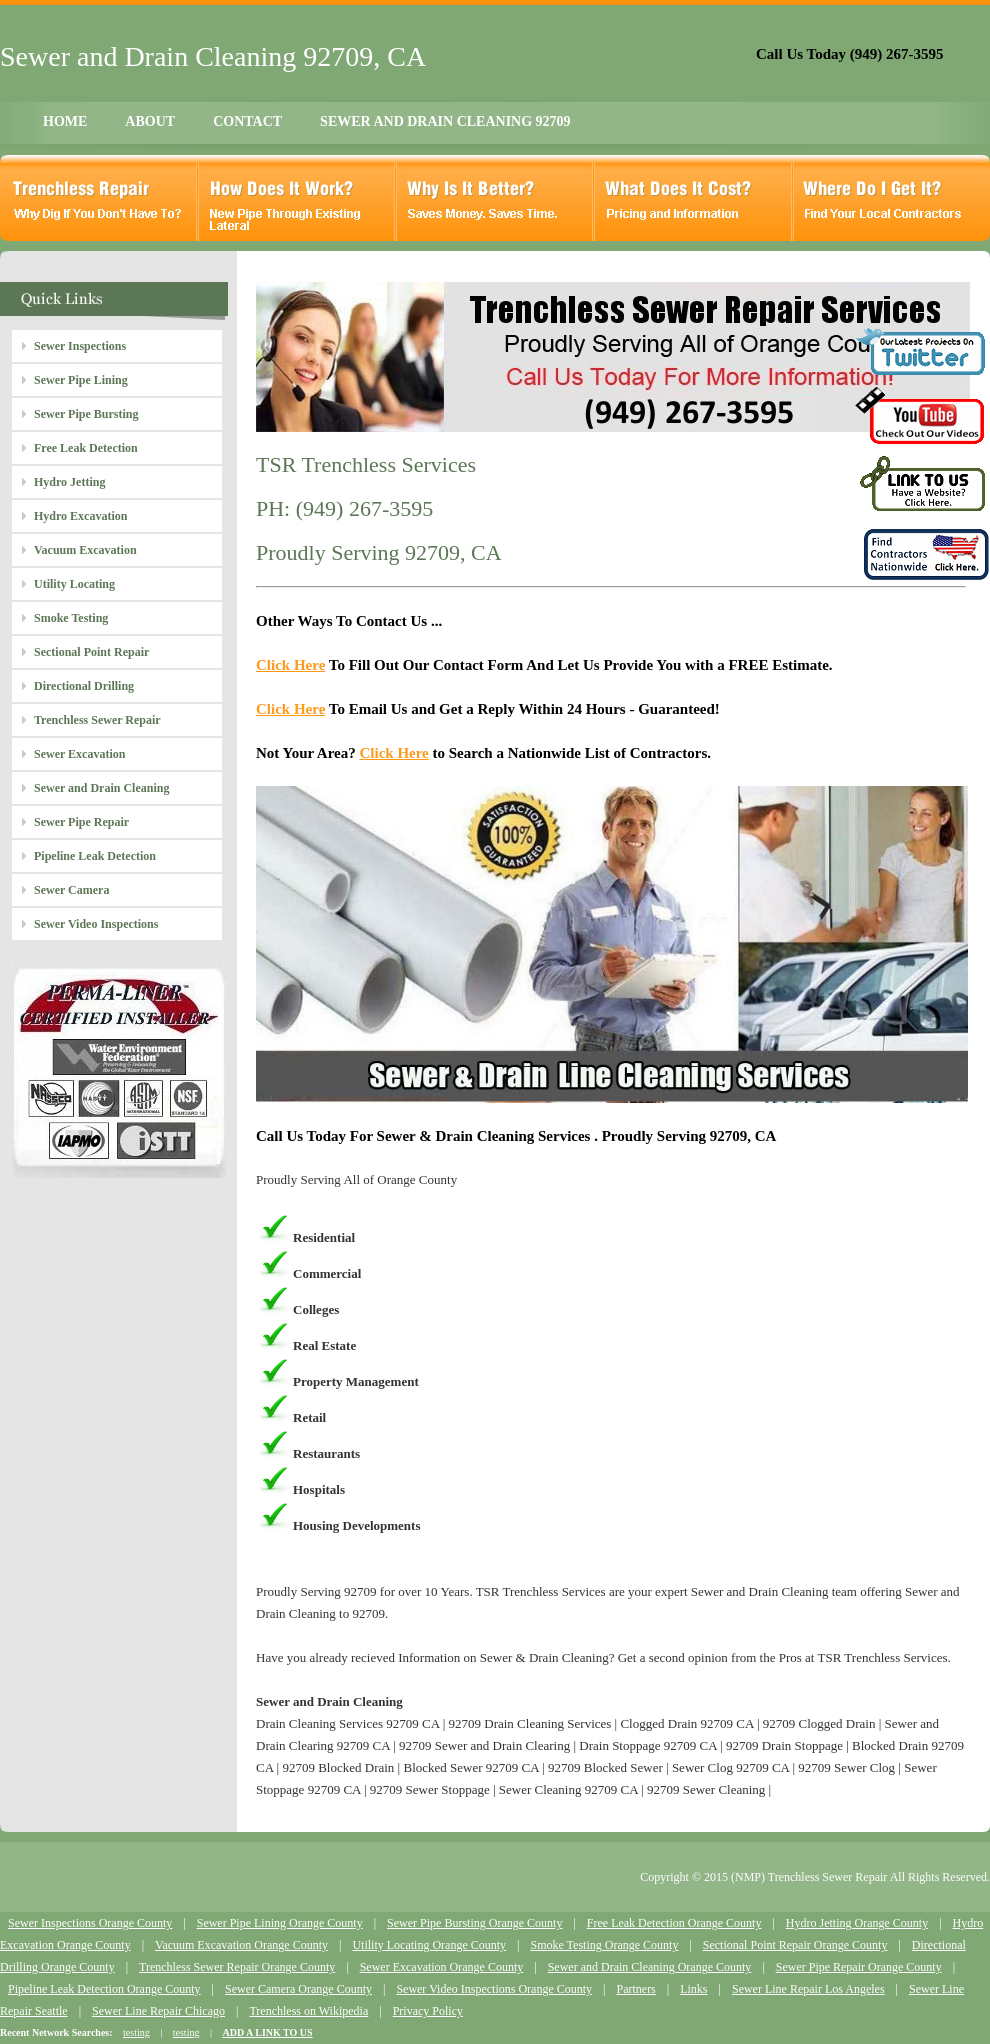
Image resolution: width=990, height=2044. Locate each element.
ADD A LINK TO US (267, 2032)
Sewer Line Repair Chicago (158, 2011)
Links (693, 1989)
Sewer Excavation (79, 754)
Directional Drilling (84, 686)
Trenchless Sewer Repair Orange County (237, 1967)
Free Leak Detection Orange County (674, 1923)
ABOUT (150, 121)
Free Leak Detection (86, 448)
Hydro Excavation (80, 516)
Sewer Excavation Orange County (442, 1967)
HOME (65, 121)
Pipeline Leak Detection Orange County (104, 1989)
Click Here (290, 665)
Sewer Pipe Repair (81, 822)
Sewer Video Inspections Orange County (494, 1989)
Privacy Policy (428, 2011)
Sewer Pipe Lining (81, 380)
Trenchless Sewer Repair (97, 720)
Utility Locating (74, 584)
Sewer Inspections (80, 346)
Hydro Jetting (69, 482)
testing (136, 2032)
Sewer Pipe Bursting (86, 414)
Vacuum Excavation (85, 550)
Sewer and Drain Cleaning (101, 788)
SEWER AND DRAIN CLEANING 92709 (445, 121)
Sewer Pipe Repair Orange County (859, 1967)
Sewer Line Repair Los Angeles (808, 1989)
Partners (635, 1989)
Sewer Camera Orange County (298, 1989)
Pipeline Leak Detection (95, 856)
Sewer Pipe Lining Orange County (280, 1923)
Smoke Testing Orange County (604, 1945)
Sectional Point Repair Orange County (795, 1945)
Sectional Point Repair (91, 652)
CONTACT (247, 121)
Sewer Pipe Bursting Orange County (474, 1923)
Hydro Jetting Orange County (857, 1923)
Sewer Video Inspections (96, 924)
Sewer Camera (71, 890)
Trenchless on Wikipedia (308, 2011)
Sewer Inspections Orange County (90, 1923)
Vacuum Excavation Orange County (241, 1945)
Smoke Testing (71, 618)
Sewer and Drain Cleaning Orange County (650, 1967)
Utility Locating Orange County (429, 1945)
